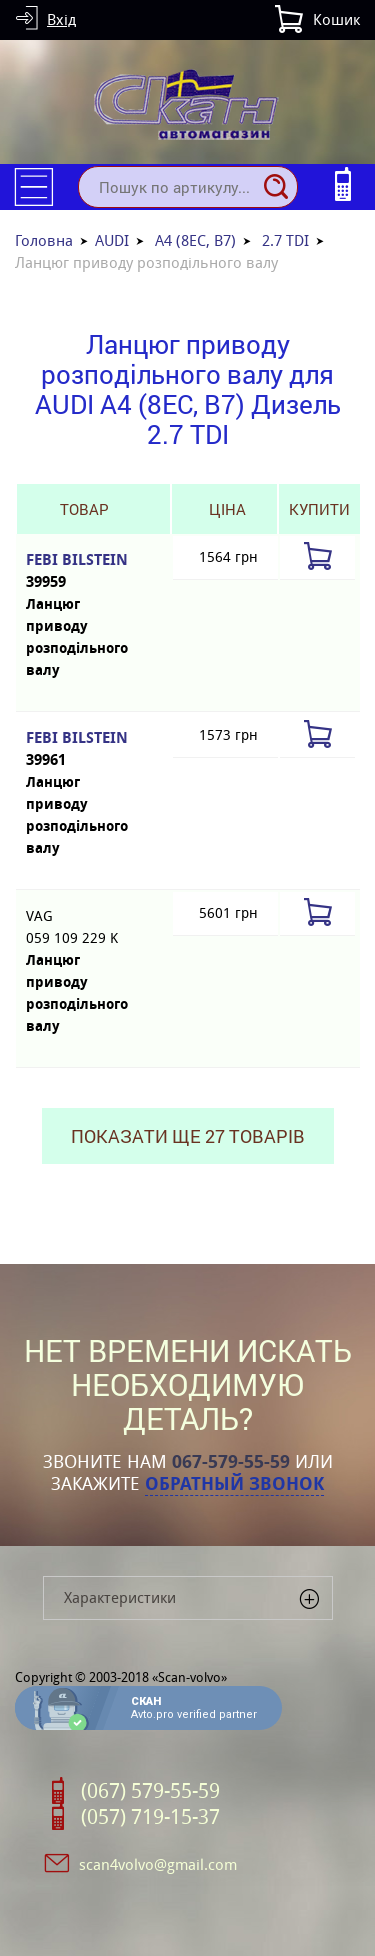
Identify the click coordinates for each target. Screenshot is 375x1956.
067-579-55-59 (231, 1462)
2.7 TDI (285, 240)
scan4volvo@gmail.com (158, 1864)
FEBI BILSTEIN (83, 571)
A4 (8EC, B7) (195, 240)
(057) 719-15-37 (150, 1817)
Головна (44, 240)
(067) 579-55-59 (150, 1791)
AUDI (112, 240)
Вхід (61, 19)
